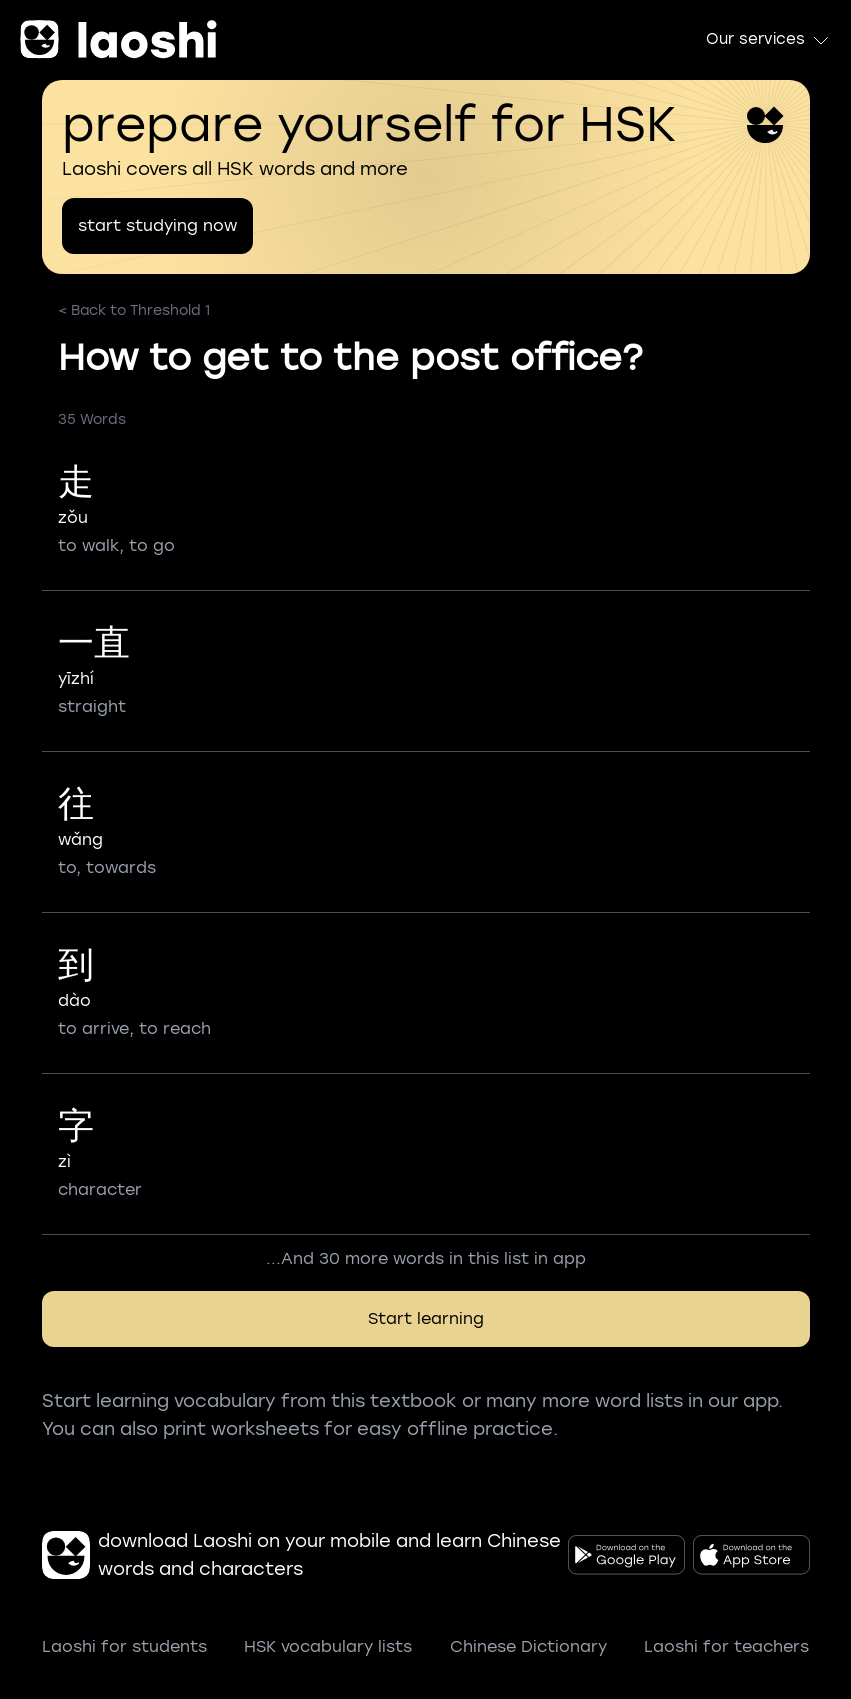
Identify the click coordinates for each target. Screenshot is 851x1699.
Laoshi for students (124, 1646)
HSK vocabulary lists (328, 1646)
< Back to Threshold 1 (134, 310)
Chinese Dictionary (528, 1646)
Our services (768, 40)
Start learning (426, 1318)
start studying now (157, 225)
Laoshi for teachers (726, 1646)
